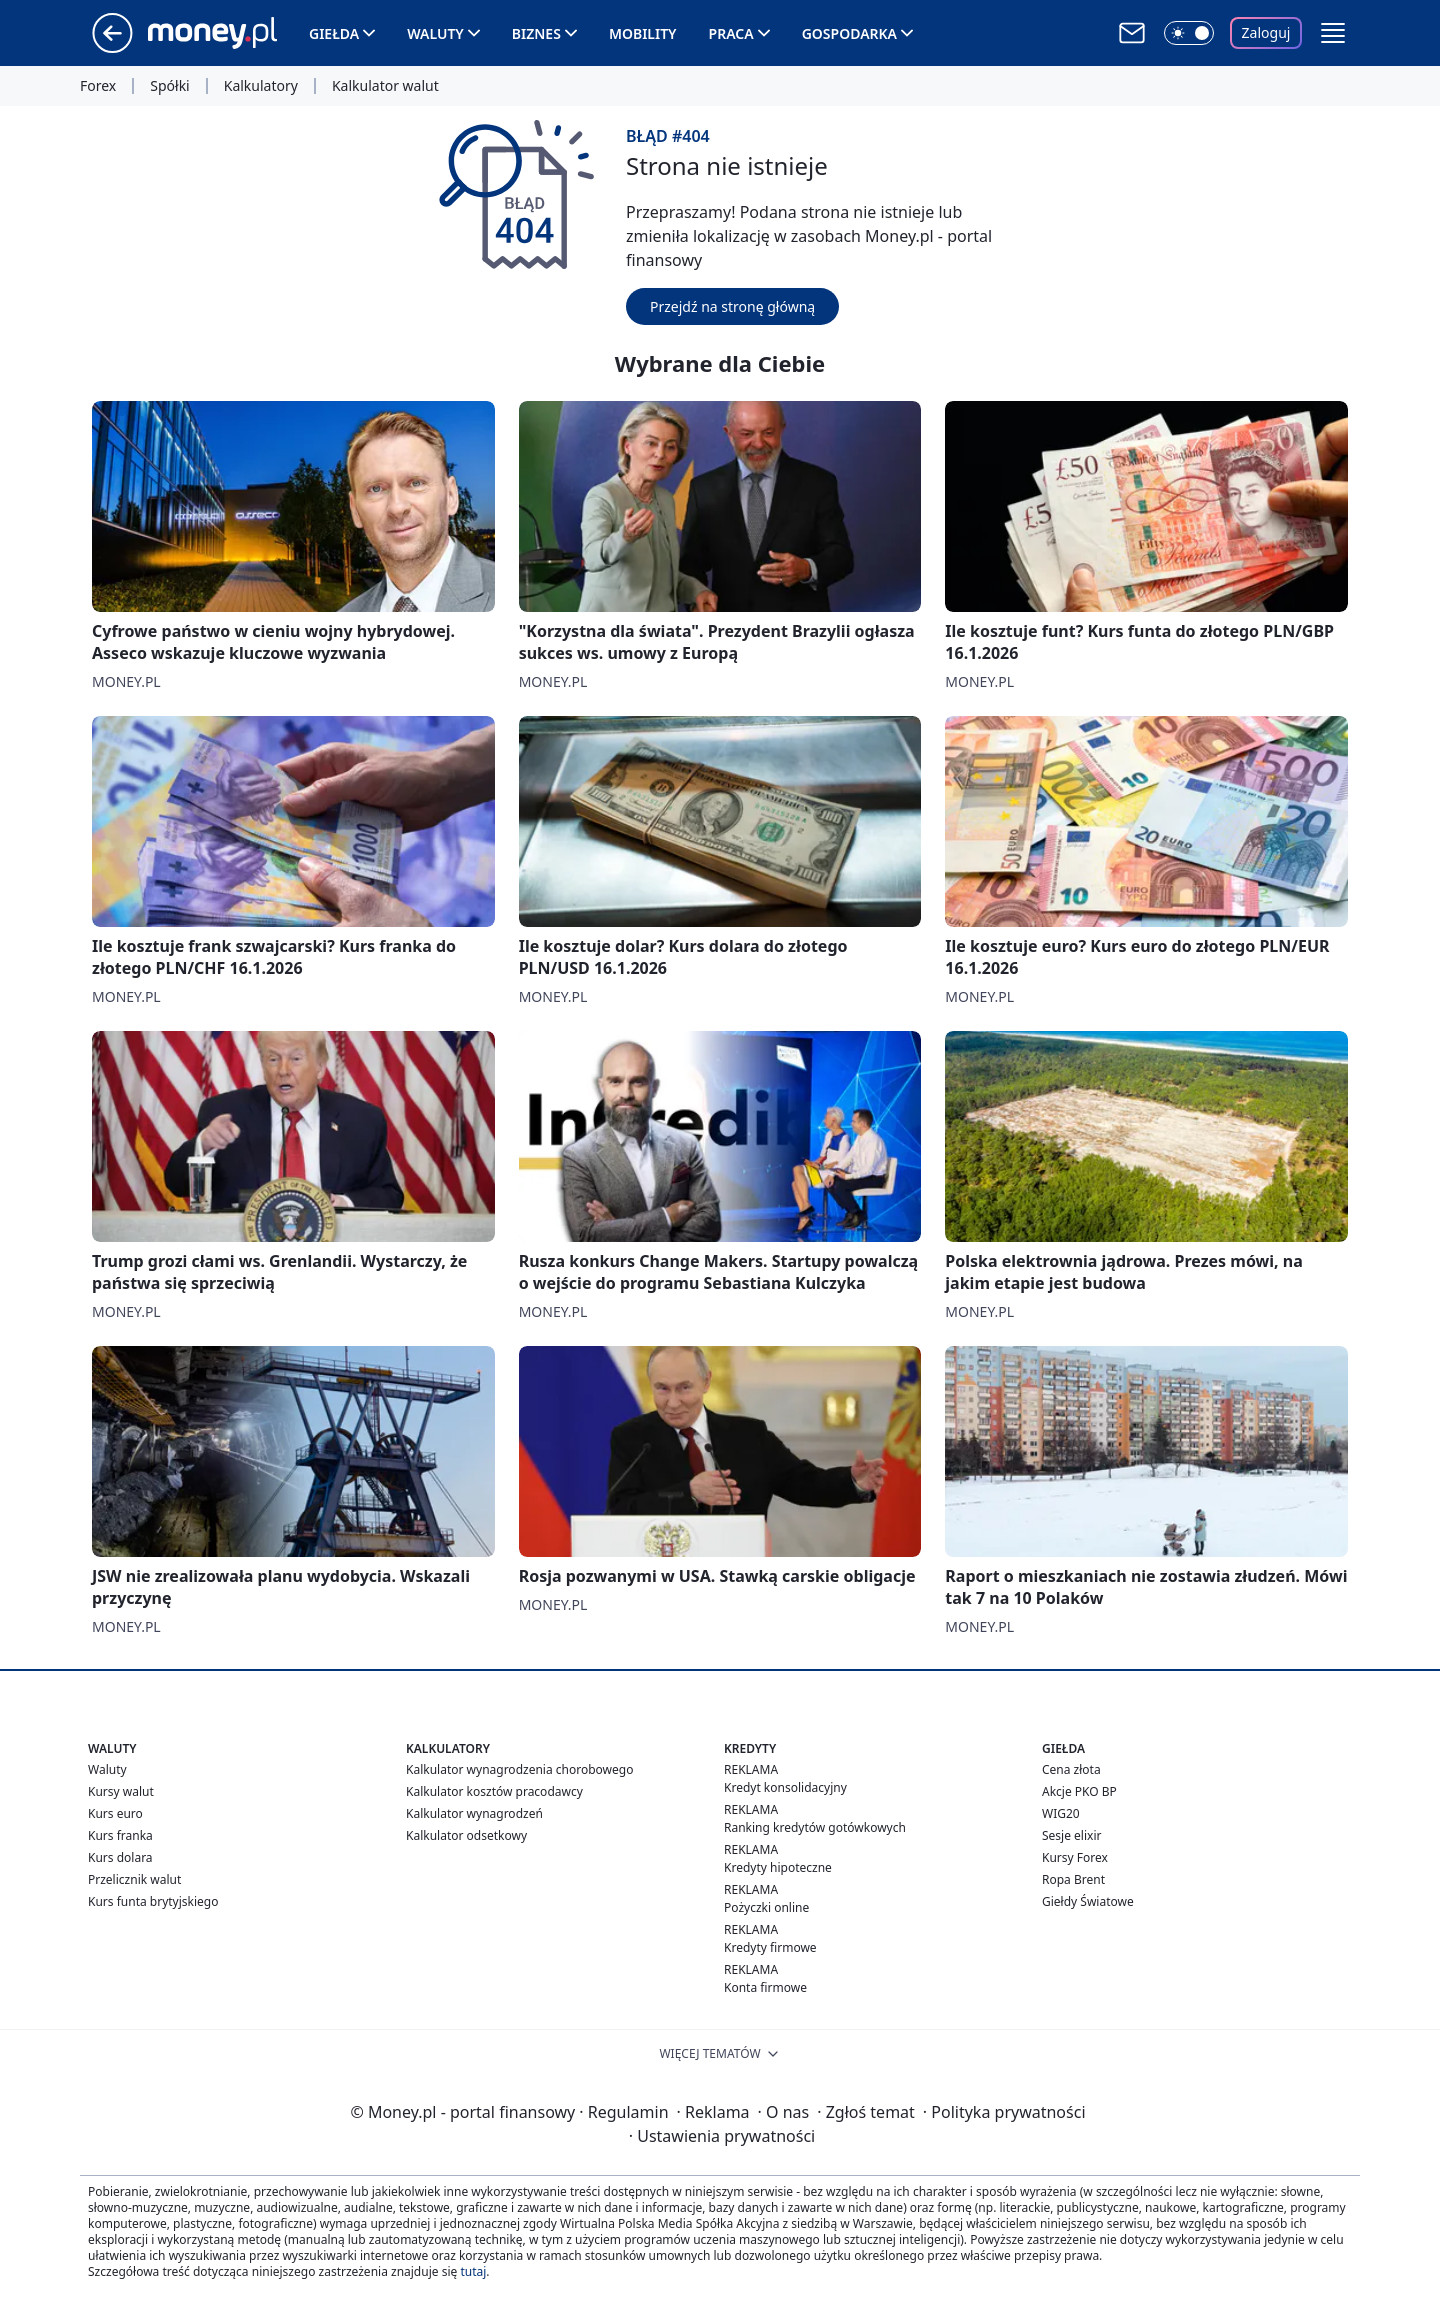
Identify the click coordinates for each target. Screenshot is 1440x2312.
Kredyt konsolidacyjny (785, 1787)
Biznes (536, 33)
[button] (1333, 33)
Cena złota (1071, 1769)
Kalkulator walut (385, 86)
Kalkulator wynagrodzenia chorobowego (519, 1769)
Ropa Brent (1073, 1879)
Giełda (334, 33)
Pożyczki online (766, 1907)
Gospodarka (849, 33)
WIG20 (1061, 1813)
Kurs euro (115, 1813)
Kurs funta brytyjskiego (153, 1901)
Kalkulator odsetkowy (466, 1835)
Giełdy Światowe (1088, 1901)
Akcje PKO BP (1079, 1791)
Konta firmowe (765, 1987)
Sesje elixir (1071, 1835)
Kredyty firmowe (770, 1947)
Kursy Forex (1075, 1857)
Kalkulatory (261, 86)
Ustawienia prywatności (722, 2136)
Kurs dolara (120, 1857)
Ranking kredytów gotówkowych (815, 1827)
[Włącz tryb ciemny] (1189, 33)
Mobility (643, 33)
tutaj (473, 2271)
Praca (731, 33)
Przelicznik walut (134, 1879)
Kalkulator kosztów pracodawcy (494, 1791)
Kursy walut (121, 1791)
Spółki (169, 86)
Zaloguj (1266, 32)
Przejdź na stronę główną (732, 306)
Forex (98, 86)
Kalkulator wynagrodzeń (474, 1813)
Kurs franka (120, 1835)
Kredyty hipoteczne (778, 1867)
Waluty (435, 33)
